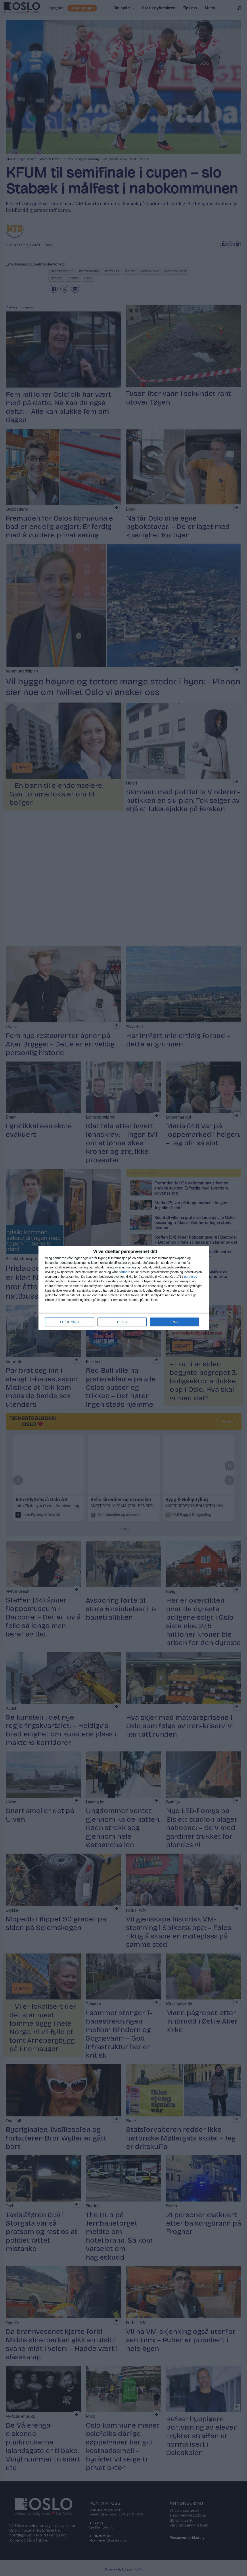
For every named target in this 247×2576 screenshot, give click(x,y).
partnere (124, 1272)
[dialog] (123, 1288)
